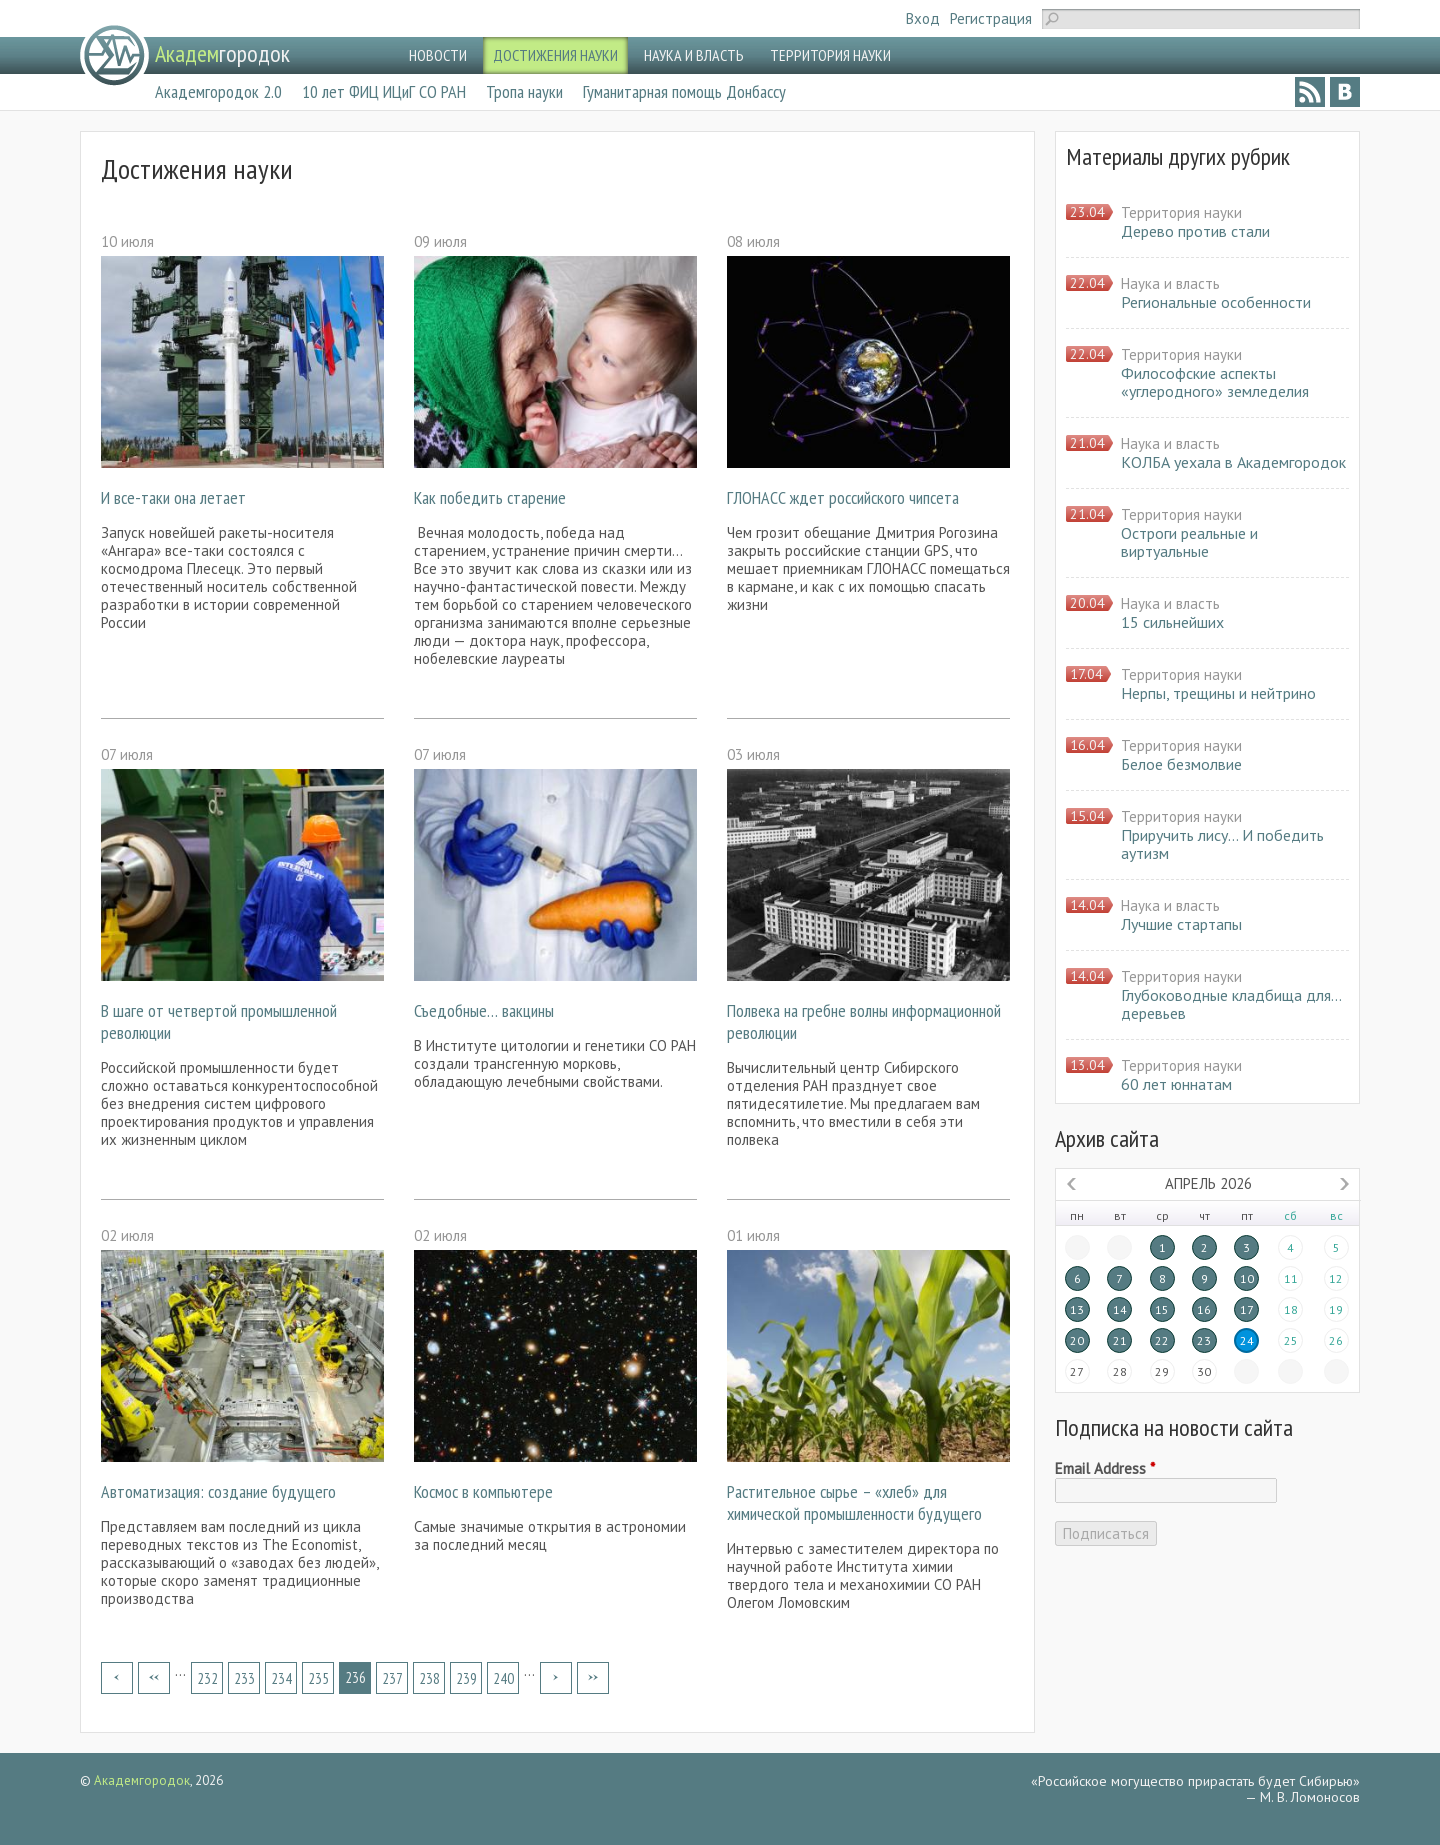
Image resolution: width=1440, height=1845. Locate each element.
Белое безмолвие (1181, 764)
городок (222, 53)
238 (429, 1678)
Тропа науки (524, 91)
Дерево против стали (1195, 231)
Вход (923, 18)
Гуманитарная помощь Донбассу (684, 91)
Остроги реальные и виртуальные (1189, 542)
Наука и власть (1170, 283)
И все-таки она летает (173, 497)
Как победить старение (490, 497)
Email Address (1105, 1469)
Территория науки (1181, 212)
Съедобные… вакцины (484, 1010)
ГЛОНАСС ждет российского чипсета (843, 497)
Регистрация (991, 18)
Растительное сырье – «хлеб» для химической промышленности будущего (854, 1502)
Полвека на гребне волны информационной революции (864, 1021)
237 (392, 1678)
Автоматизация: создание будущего (218, 1491)
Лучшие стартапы (1181, 924)
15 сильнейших (1172, 622)
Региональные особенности (1216, 302)
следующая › (556, 1678)
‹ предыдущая (154, 1678)
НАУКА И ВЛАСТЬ (694, 55)
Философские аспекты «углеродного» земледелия (1215, 382)
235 (318, 1678)
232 (207, 1678)
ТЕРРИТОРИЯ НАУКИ (830, 55)
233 (244, 1678)
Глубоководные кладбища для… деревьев (1231, 1004)
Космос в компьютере (483, 1491)
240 (503, 1678)
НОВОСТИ (438, 55)
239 (466, 1678)
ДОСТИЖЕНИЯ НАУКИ (555, 55)
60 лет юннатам (1176, 1084)
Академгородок (142, 1780)
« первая (117, 1678)
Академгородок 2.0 (218, 91)
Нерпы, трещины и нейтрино (1218, 693)
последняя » (593, 1678)
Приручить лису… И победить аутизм (1222, 844)
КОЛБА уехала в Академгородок (1233, 462)
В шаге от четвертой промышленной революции (219, 1021)
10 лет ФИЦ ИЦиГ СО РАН (384, 91)
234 (281, 1678)
